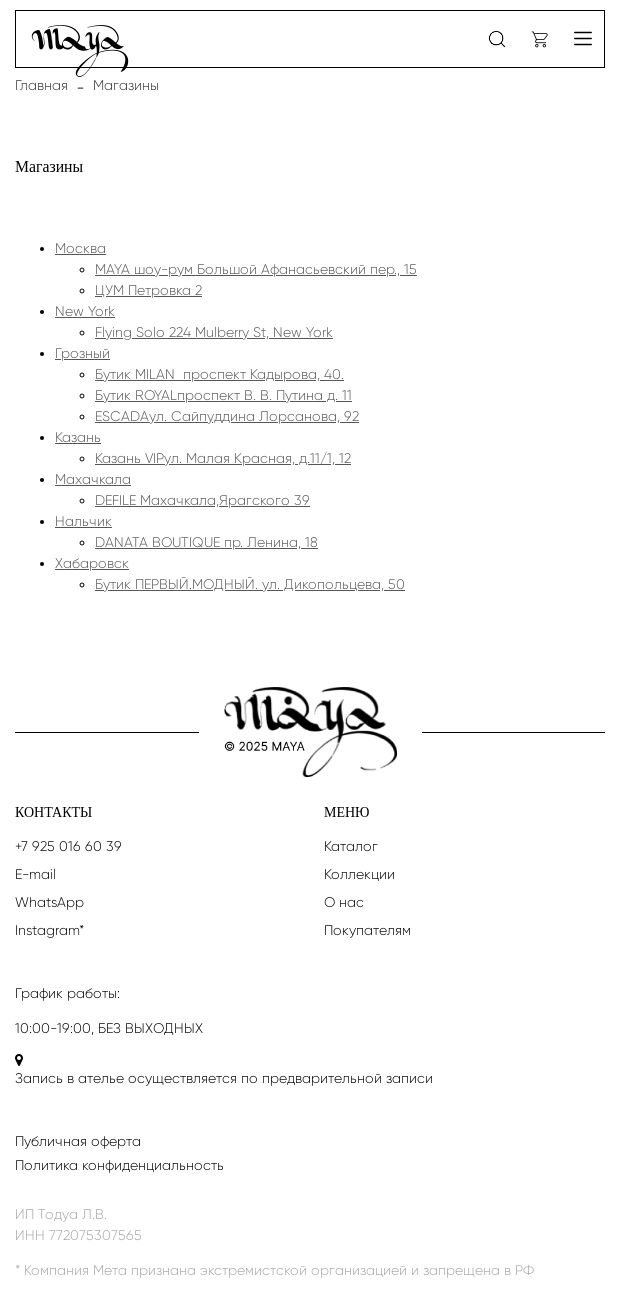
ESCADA (227, 416)
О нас (344, 902)
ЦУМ (148, 290)
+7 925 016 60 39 (68, 846)
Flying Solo (214, 332)
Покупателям (367, 930)
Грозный (82, 353)
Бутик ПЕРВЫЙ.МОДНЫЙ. (250, 584)
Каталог (351, 846)
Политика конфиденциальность (119, 1165)
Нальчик (83, 521)
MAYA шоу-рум (256, 269)
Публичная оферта (78, 1141)
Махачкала (93, 479)
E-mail (35, 874)
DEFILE (202, 500)
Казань (78, 437)
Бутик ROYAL (223, 395)
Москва (80, 248)
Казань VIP (223, 458)
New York (85, 311)
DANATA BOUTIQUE (206, 542)
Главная (41, 85)
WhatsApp (49, 902)
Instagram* (49, 930)
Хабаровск (92, 563)
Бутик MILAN (219, 374)
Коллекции (359, 874)
